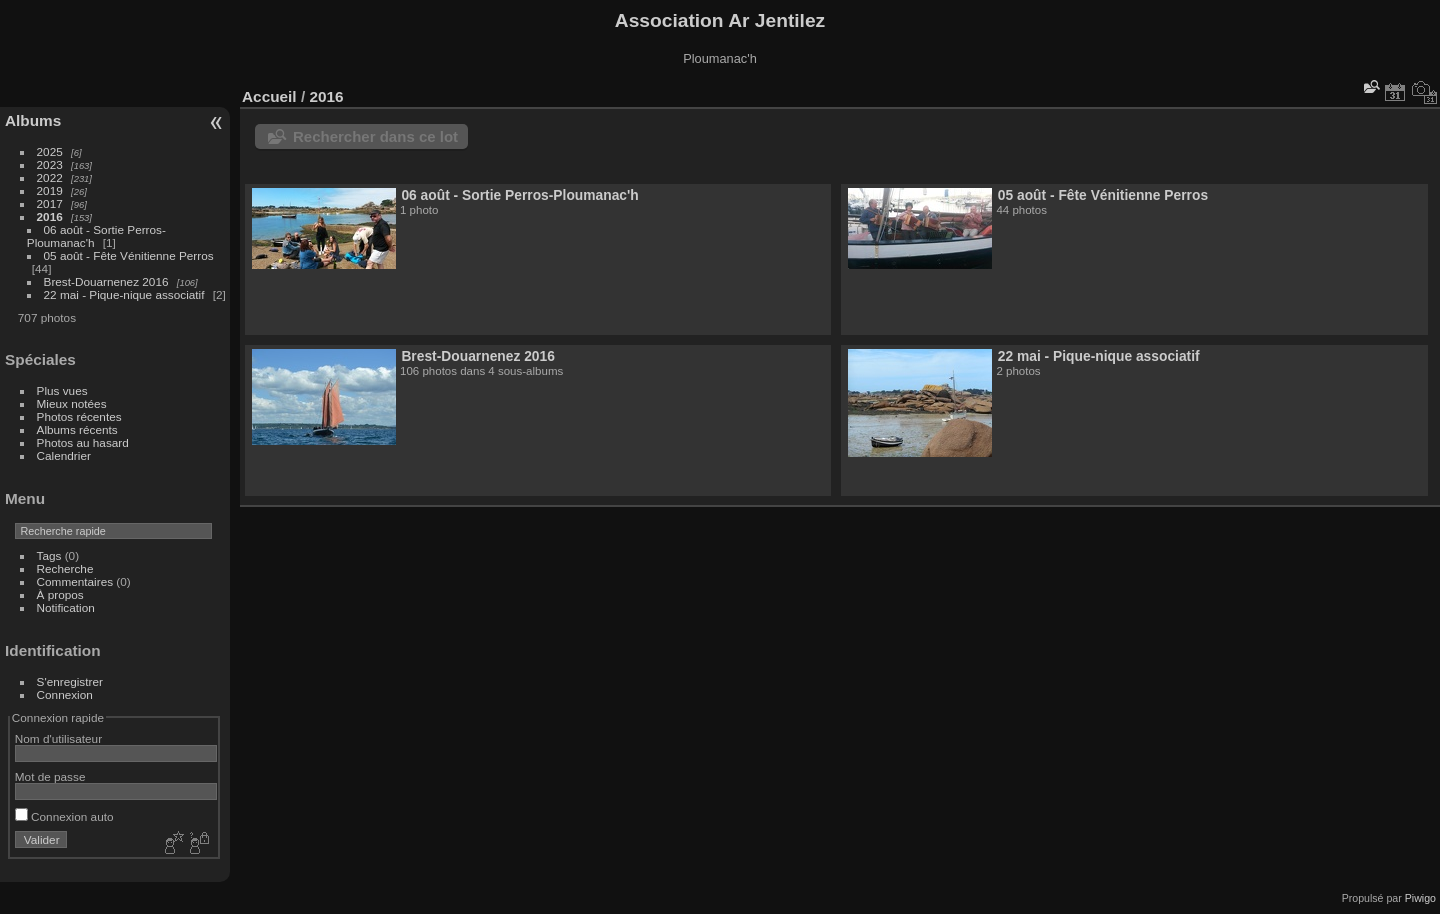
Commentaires (75, 581)
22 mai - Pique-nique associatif (124, 294)
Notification (66, 607)
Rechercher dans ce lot (375, 136)
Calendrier (64, 455)
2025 (50, 151)
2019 (50, 190)
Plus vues (62, 390)
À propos (60, 594)
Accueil (269, 96)
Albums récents (77, 429)
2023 (50, 164)
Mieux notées (72, 403)
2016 (50, 216)
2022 (50, 177)
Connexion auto (64, 816)
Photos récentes (79, 416)
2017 (50, 203)
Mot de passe (50, 776)
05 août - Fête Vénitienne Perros (129, 255)
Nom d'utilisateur (58, 738)
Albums (33, 120)
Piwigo (1420, 898)
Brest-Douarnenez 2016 (106, 281)
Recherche (65, 568)
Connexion (65, 694)
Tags (49, 555)
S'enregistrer (70, 681)
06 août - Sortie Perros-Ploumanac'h (519, 195)
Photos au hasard (83, 442)
